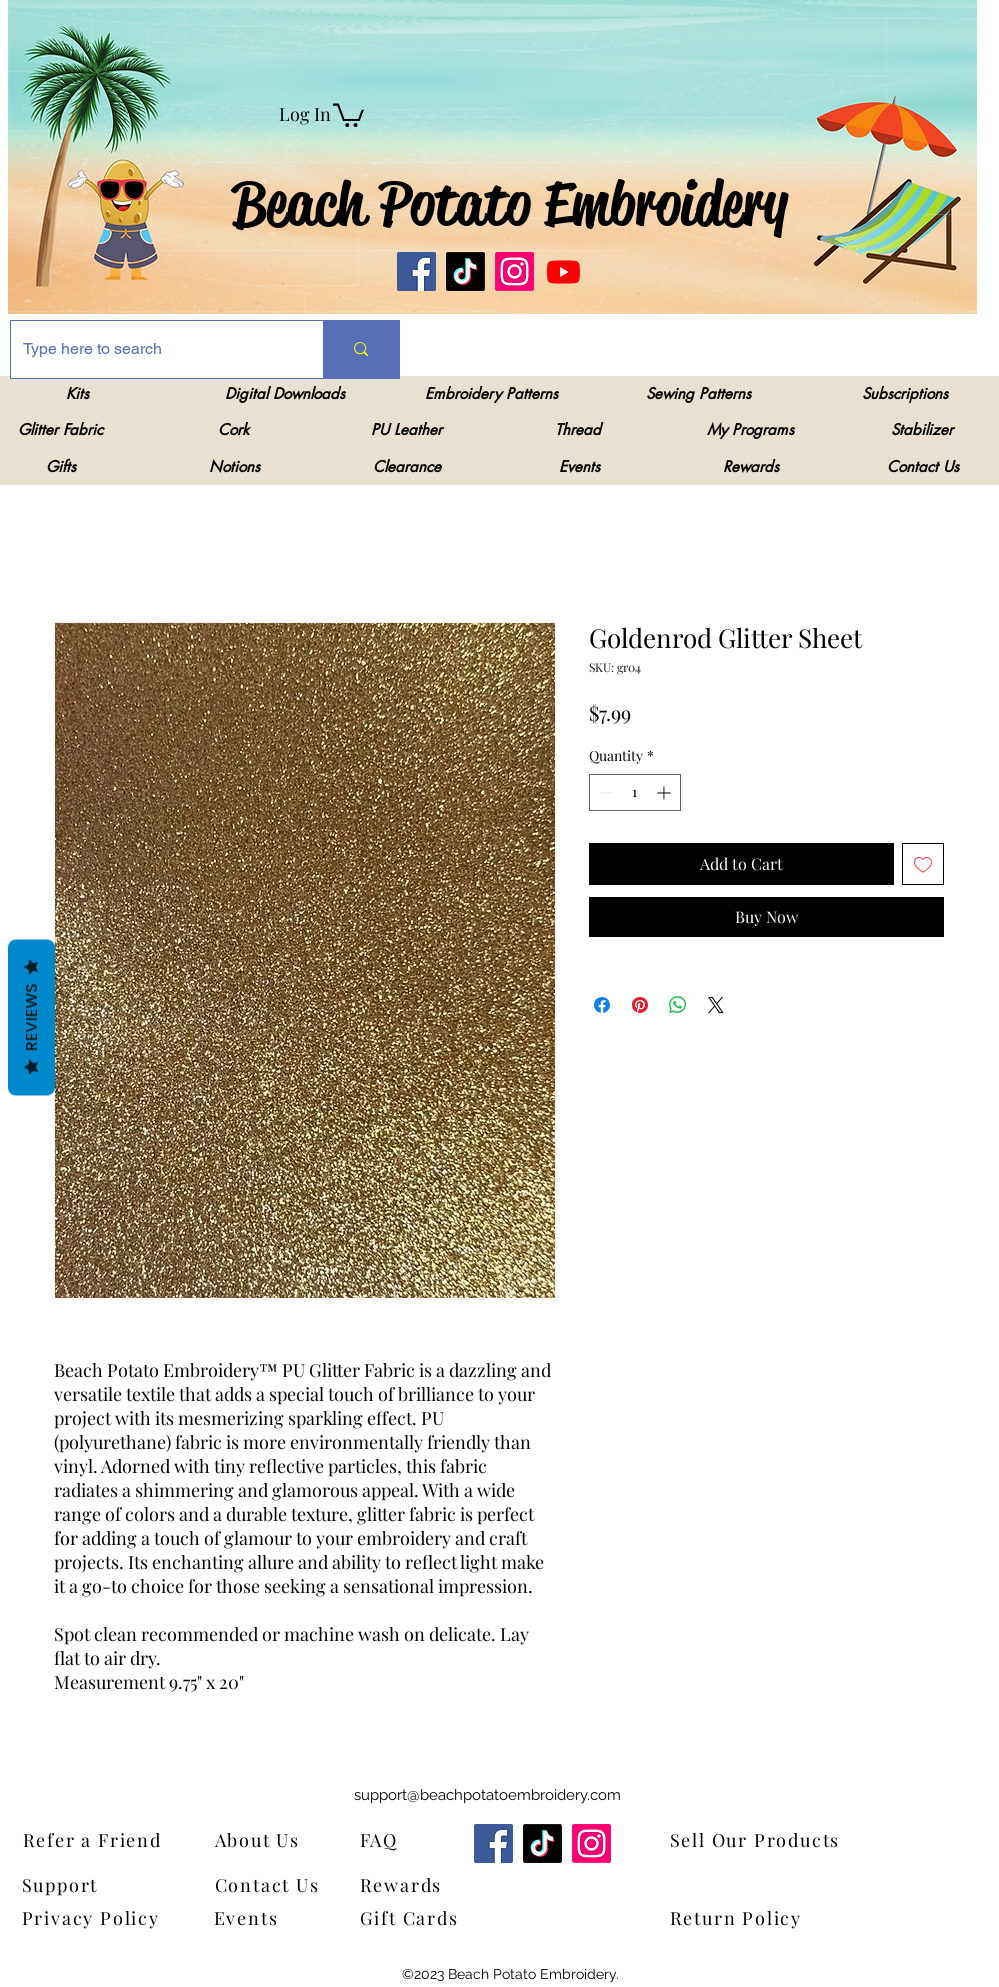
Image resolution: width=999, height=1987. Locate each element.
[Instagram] (514, 271)
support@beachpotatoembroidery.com (487, 1795)
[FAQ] (385, 1840)
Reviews (31, 1017)
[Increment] (665, 792)
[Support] (73, 1885)
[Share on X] (716, 1005)
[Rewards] (415, 1885)
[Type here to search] (152, 349)
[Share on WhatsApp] (678, 1005)
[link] (348, 114)
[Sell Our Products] (769, 1840)
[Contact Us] (276, 1885)
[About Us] (270, 1840)
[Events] (260, 1918)
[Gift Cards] (459, 1918)
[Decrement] (604, 792)
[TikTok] (465, 271)
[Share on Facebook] (602, 1005)
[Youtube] (563, 271)
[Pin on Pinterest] (640, 1005)
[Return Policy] (769, 1918)
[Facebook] (416, 271)
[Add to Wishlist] (923, 864)
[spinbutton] (635, 792)
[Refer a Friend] (122, 1840)
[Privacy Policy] (97, 1918)
